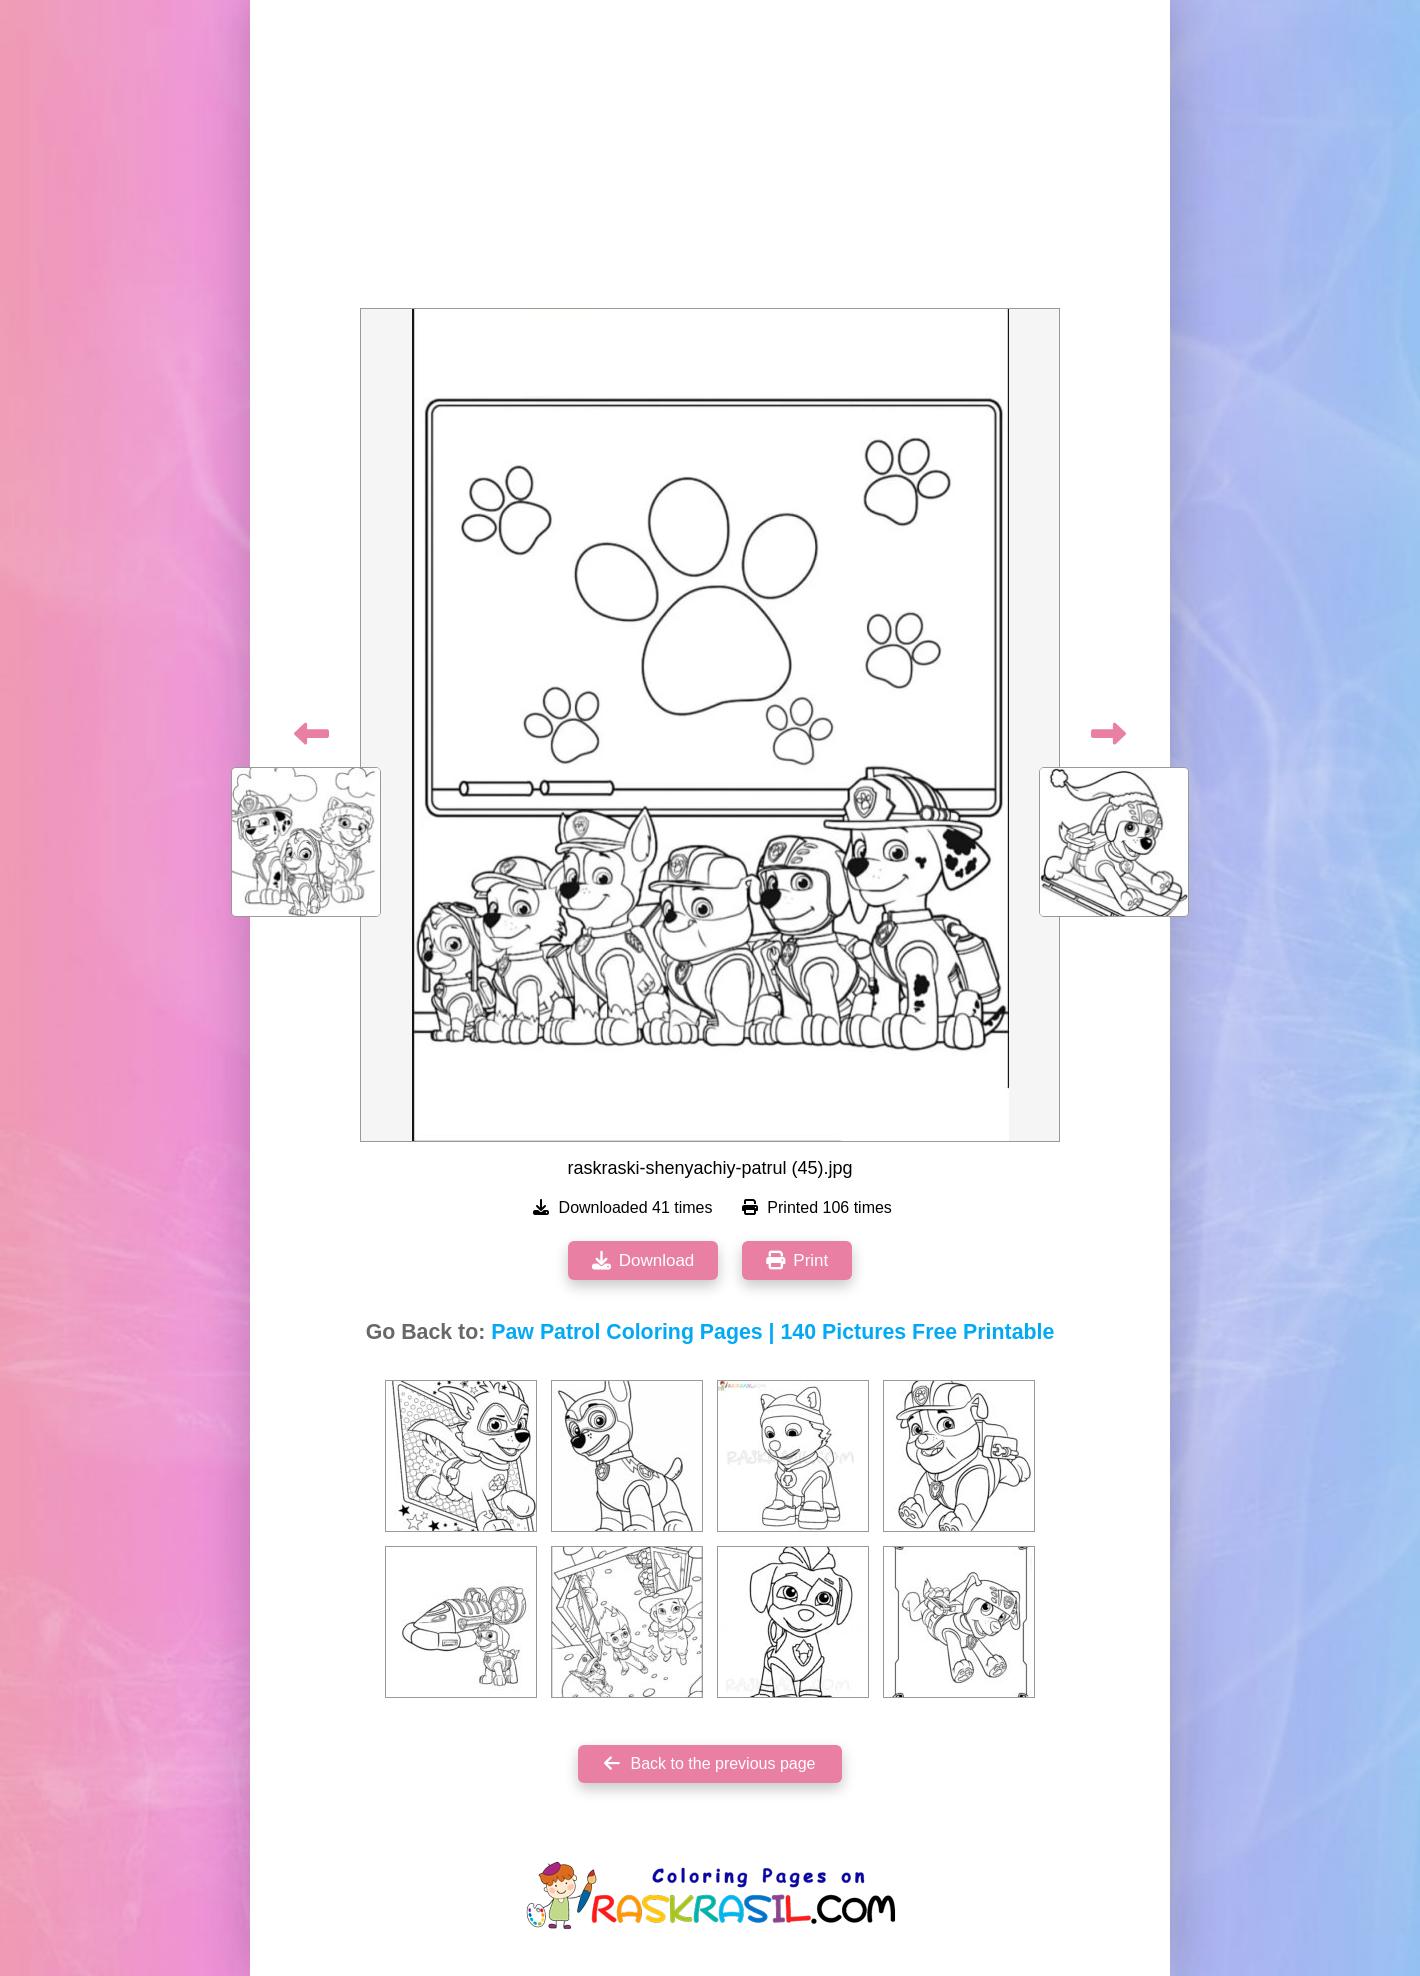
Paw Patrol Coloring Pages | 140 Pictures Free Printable (772, 1332)
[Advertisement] (710, 160)
